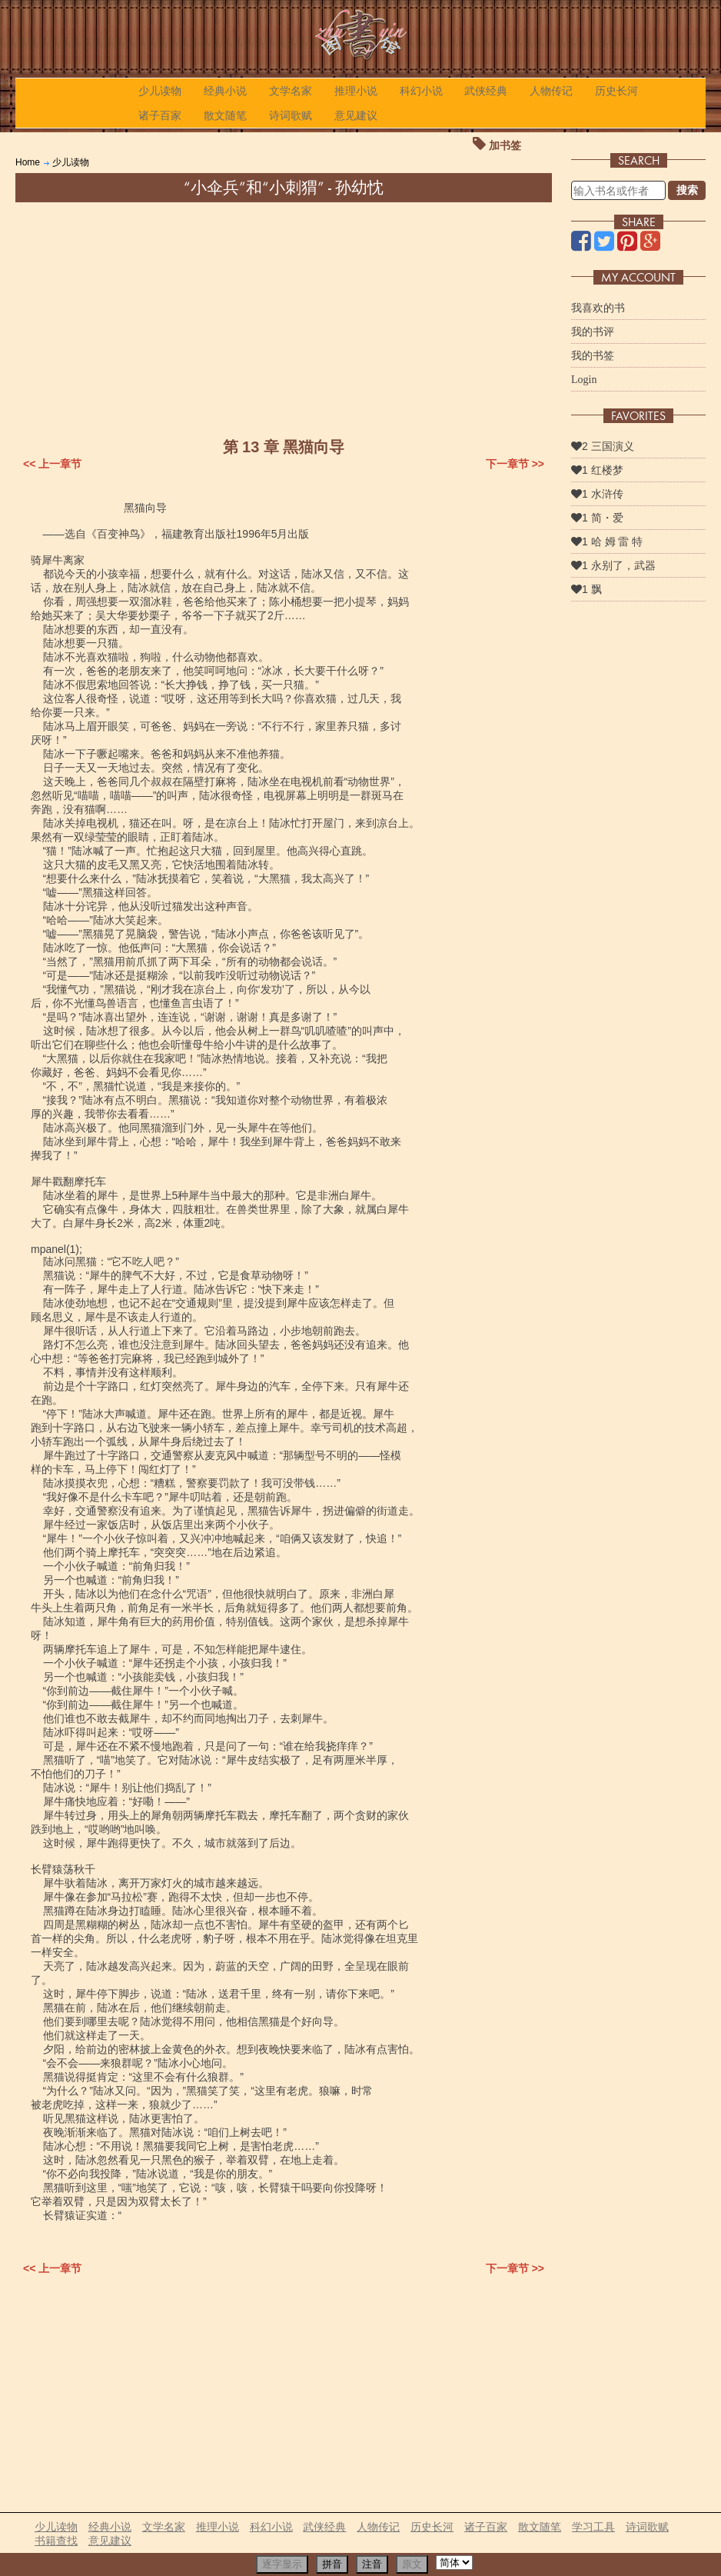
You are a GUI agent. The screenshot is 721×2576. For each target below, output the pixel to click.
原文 (412, 2564)
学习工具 (593, 2527)
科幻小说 (421, 91)
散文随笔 (225, 115)
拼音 (332, 2564)
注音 (372, 2564)
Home (27, 162)
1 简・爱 (597, 518)
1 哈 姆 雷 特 (607, 541)
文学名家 (290, 91)
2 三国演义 (602, 446)
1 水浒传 (597, 494)
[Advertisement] (283, 317)
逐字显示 (282, 2564)
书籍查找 (56, 2540)
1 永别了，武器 (613, 565)
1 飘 (586, 589)
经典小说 (225, 91)
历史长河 (616, 91)
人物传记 (551, 91)
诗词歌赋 (290, 115)
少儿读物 (159, 91)
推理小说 (355, 91)
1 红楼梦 (597, 470)
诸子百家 (159, 115)
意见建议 (355, 115)
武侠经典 (485, 91)
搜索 (687, 190)
